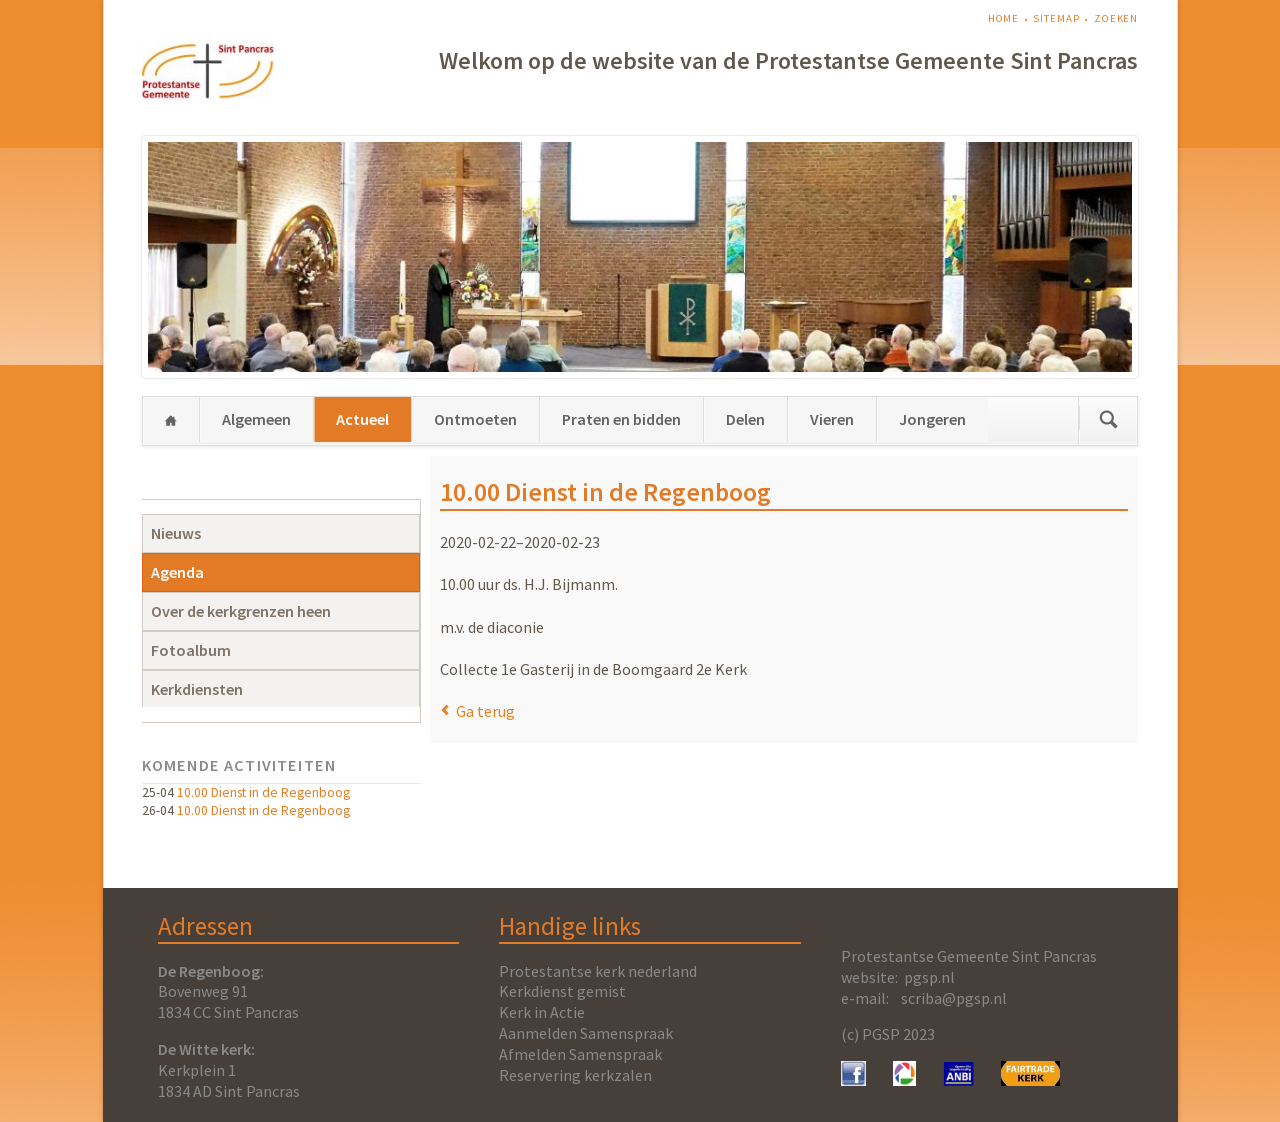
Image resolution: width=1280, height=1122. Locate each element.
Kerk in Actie (542, 1012)
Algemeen (256, 419)
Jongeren (932, 419)
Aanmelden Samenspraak (586, 1033)
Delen (745, 419)
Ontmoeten (475, 419)
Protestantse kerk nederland (598, 971)
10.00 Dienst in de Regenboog (263, 792)
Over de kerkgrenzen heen (241, 611)
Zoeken (1116, 18)
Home (1004, 18)
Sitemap (1056, 18)
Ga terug (485, 711)
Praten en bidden (621, 419)
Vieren (832, 419)
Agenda (177, 572)
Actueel (362, 419)
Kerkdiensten (197, 689)
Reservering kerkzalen (575, 1075)
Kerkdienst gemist (562, 991)
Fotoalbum (191, 650)
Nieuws (176, 533)
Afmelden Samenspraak (580, 1054)
